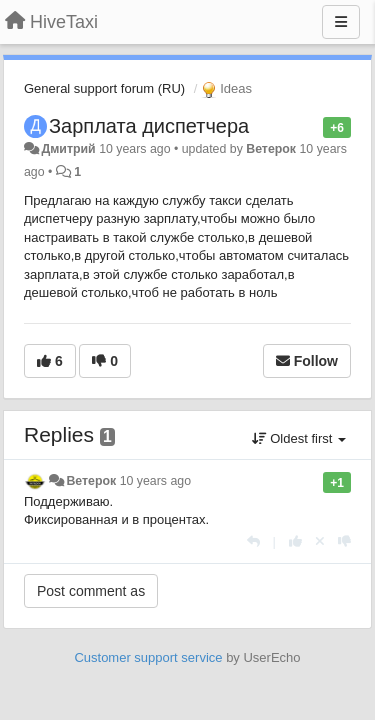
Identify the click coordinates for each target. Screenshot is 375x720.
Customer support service (148, 657)
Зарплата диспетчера (149, 126)
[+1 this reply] (295, 541)
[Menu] (341, 22)
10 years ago (155, 481)
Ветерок (271, 149)
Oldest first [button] (299, 438)
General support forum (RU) (104, 88)
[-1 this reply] (344, 541)
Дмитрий (68, 149)
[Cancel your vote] (320, 541)
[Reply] (253, 541)
